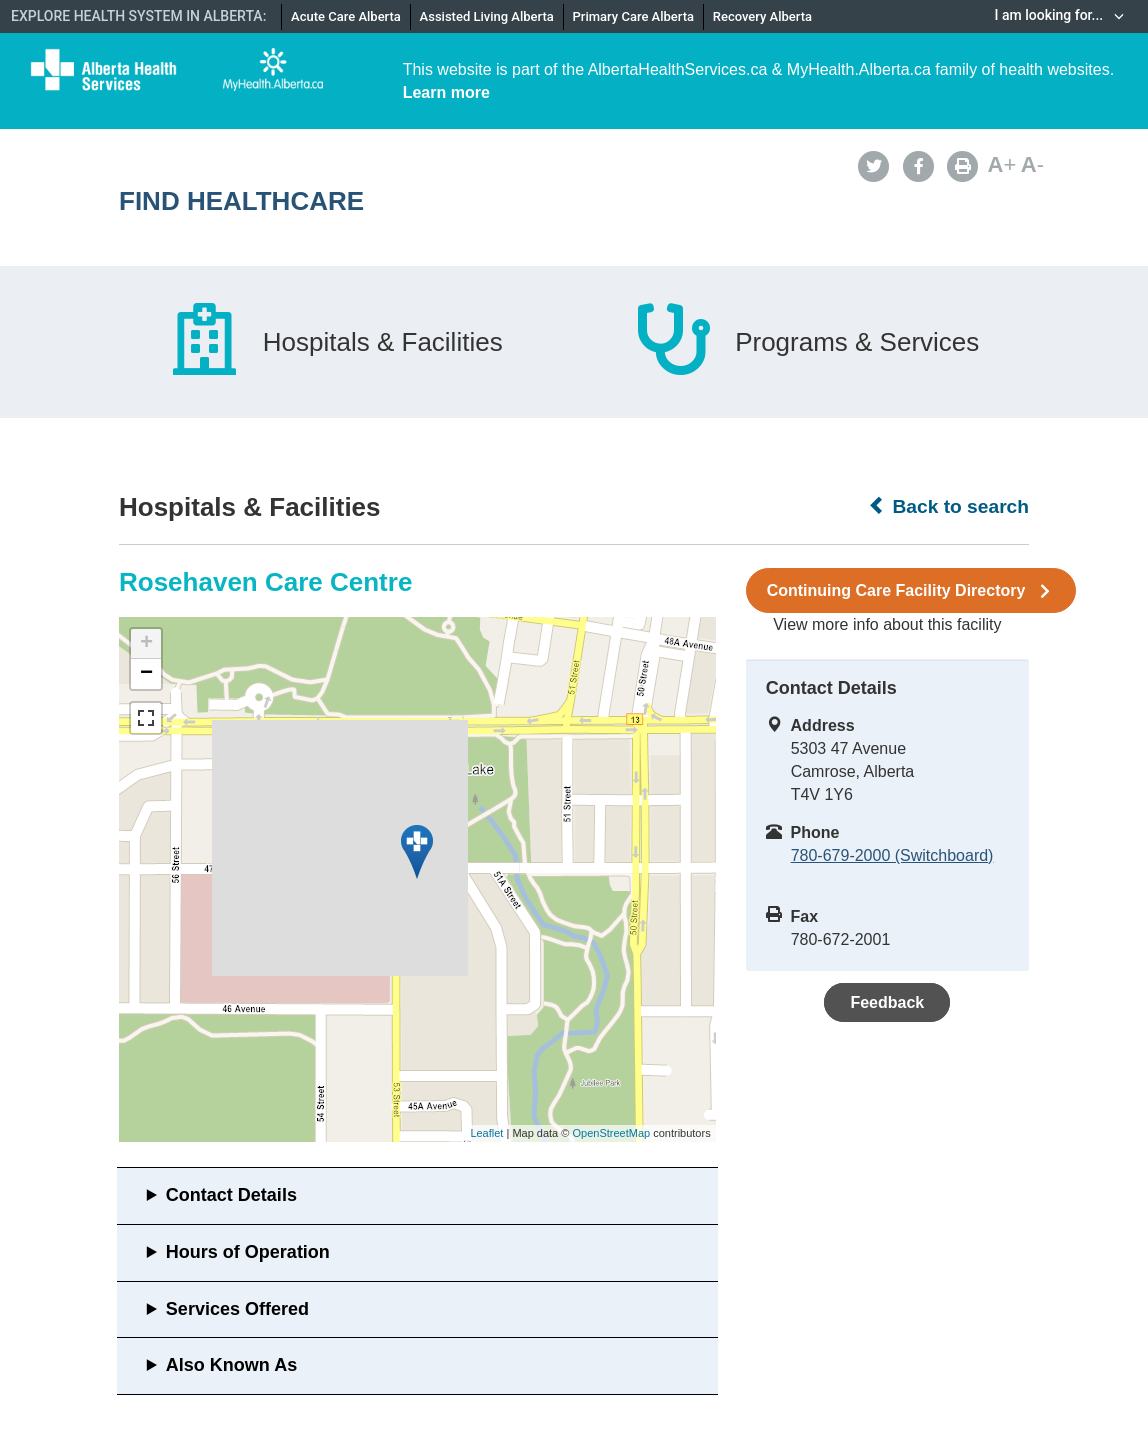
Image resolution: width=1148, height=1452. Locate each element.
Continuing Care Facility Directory (911, 591)
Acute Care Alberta (346, 16)
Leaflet (486, 1133)
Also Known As (231, 1365)
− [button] (146, 674)
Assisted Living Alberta (487, 16)
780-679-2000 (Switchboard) (892, 855)
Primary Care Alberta (633, 16)
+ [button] (146, 644)
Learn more (446, 92)
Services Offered (237, 1309)
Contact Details (231, 1195)
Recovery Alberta (762, 16)
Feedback (887, 1002)
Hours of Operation (248, 1252)
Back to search (948, 506)
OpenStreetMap (611, 1133)
